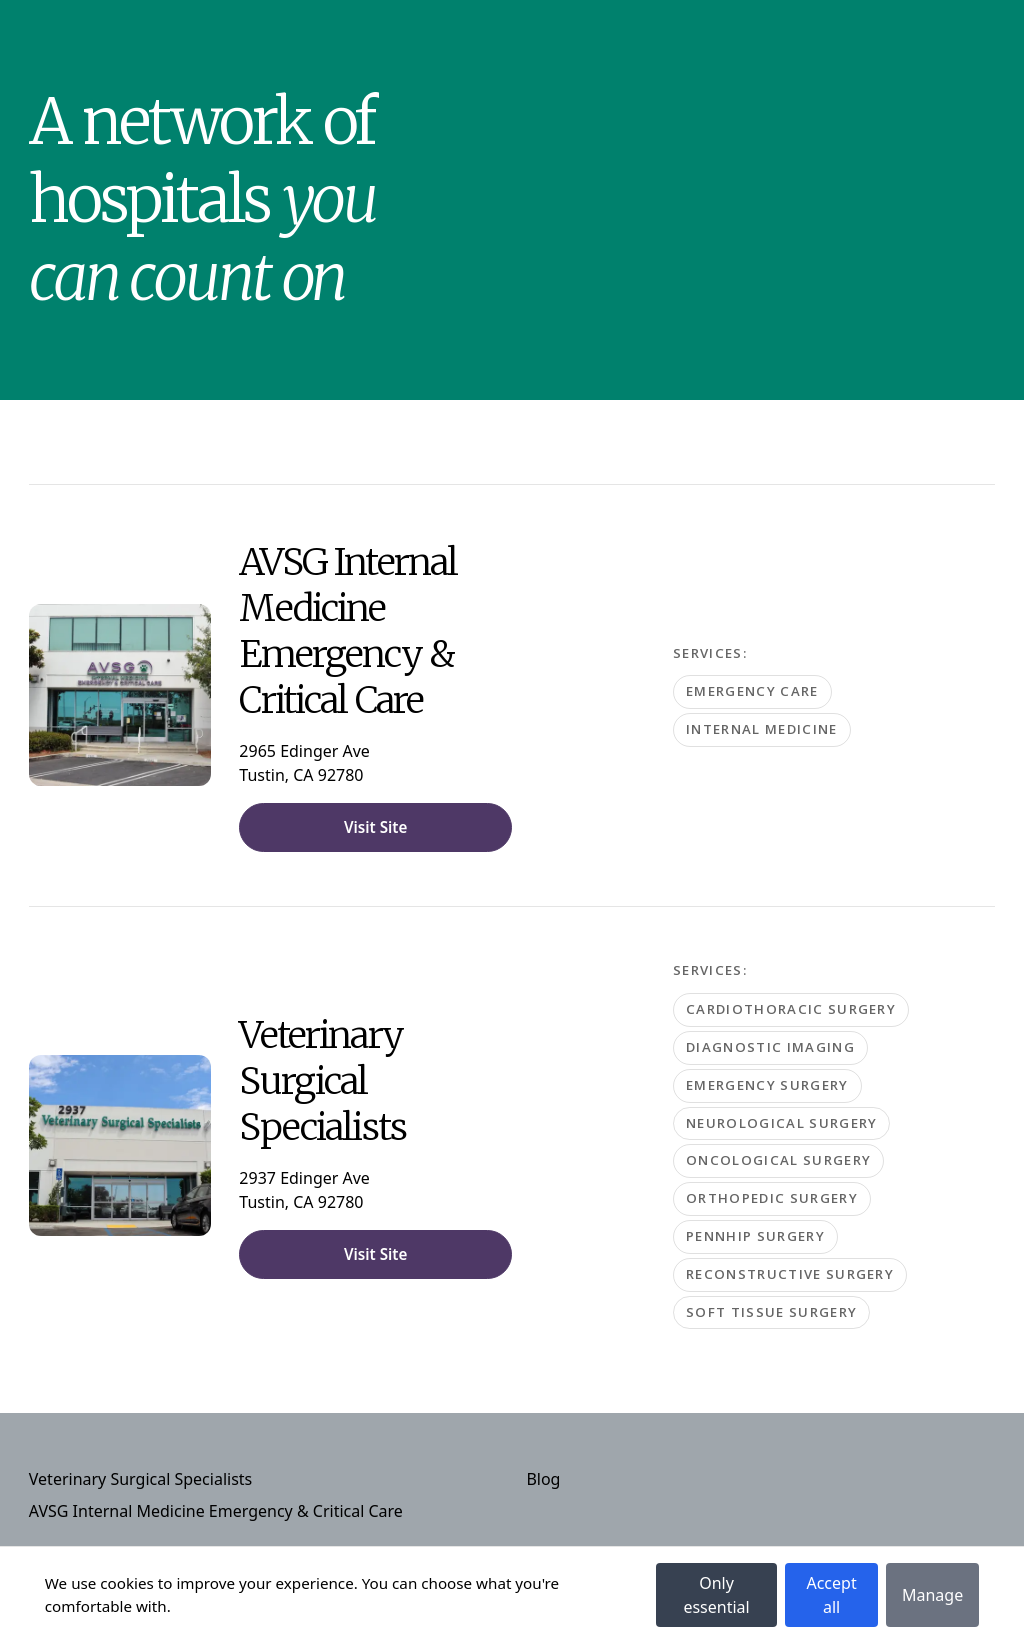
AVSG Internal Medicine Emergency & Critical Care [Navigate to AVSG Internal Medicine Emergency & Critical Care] (216, 1511)
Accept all (831, 1595)
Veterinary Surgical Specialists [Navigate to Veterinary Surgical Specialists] (140, 1479)
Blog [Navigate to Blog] (543, 1479)
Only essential (716, 1595)
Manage (932, 1595)
